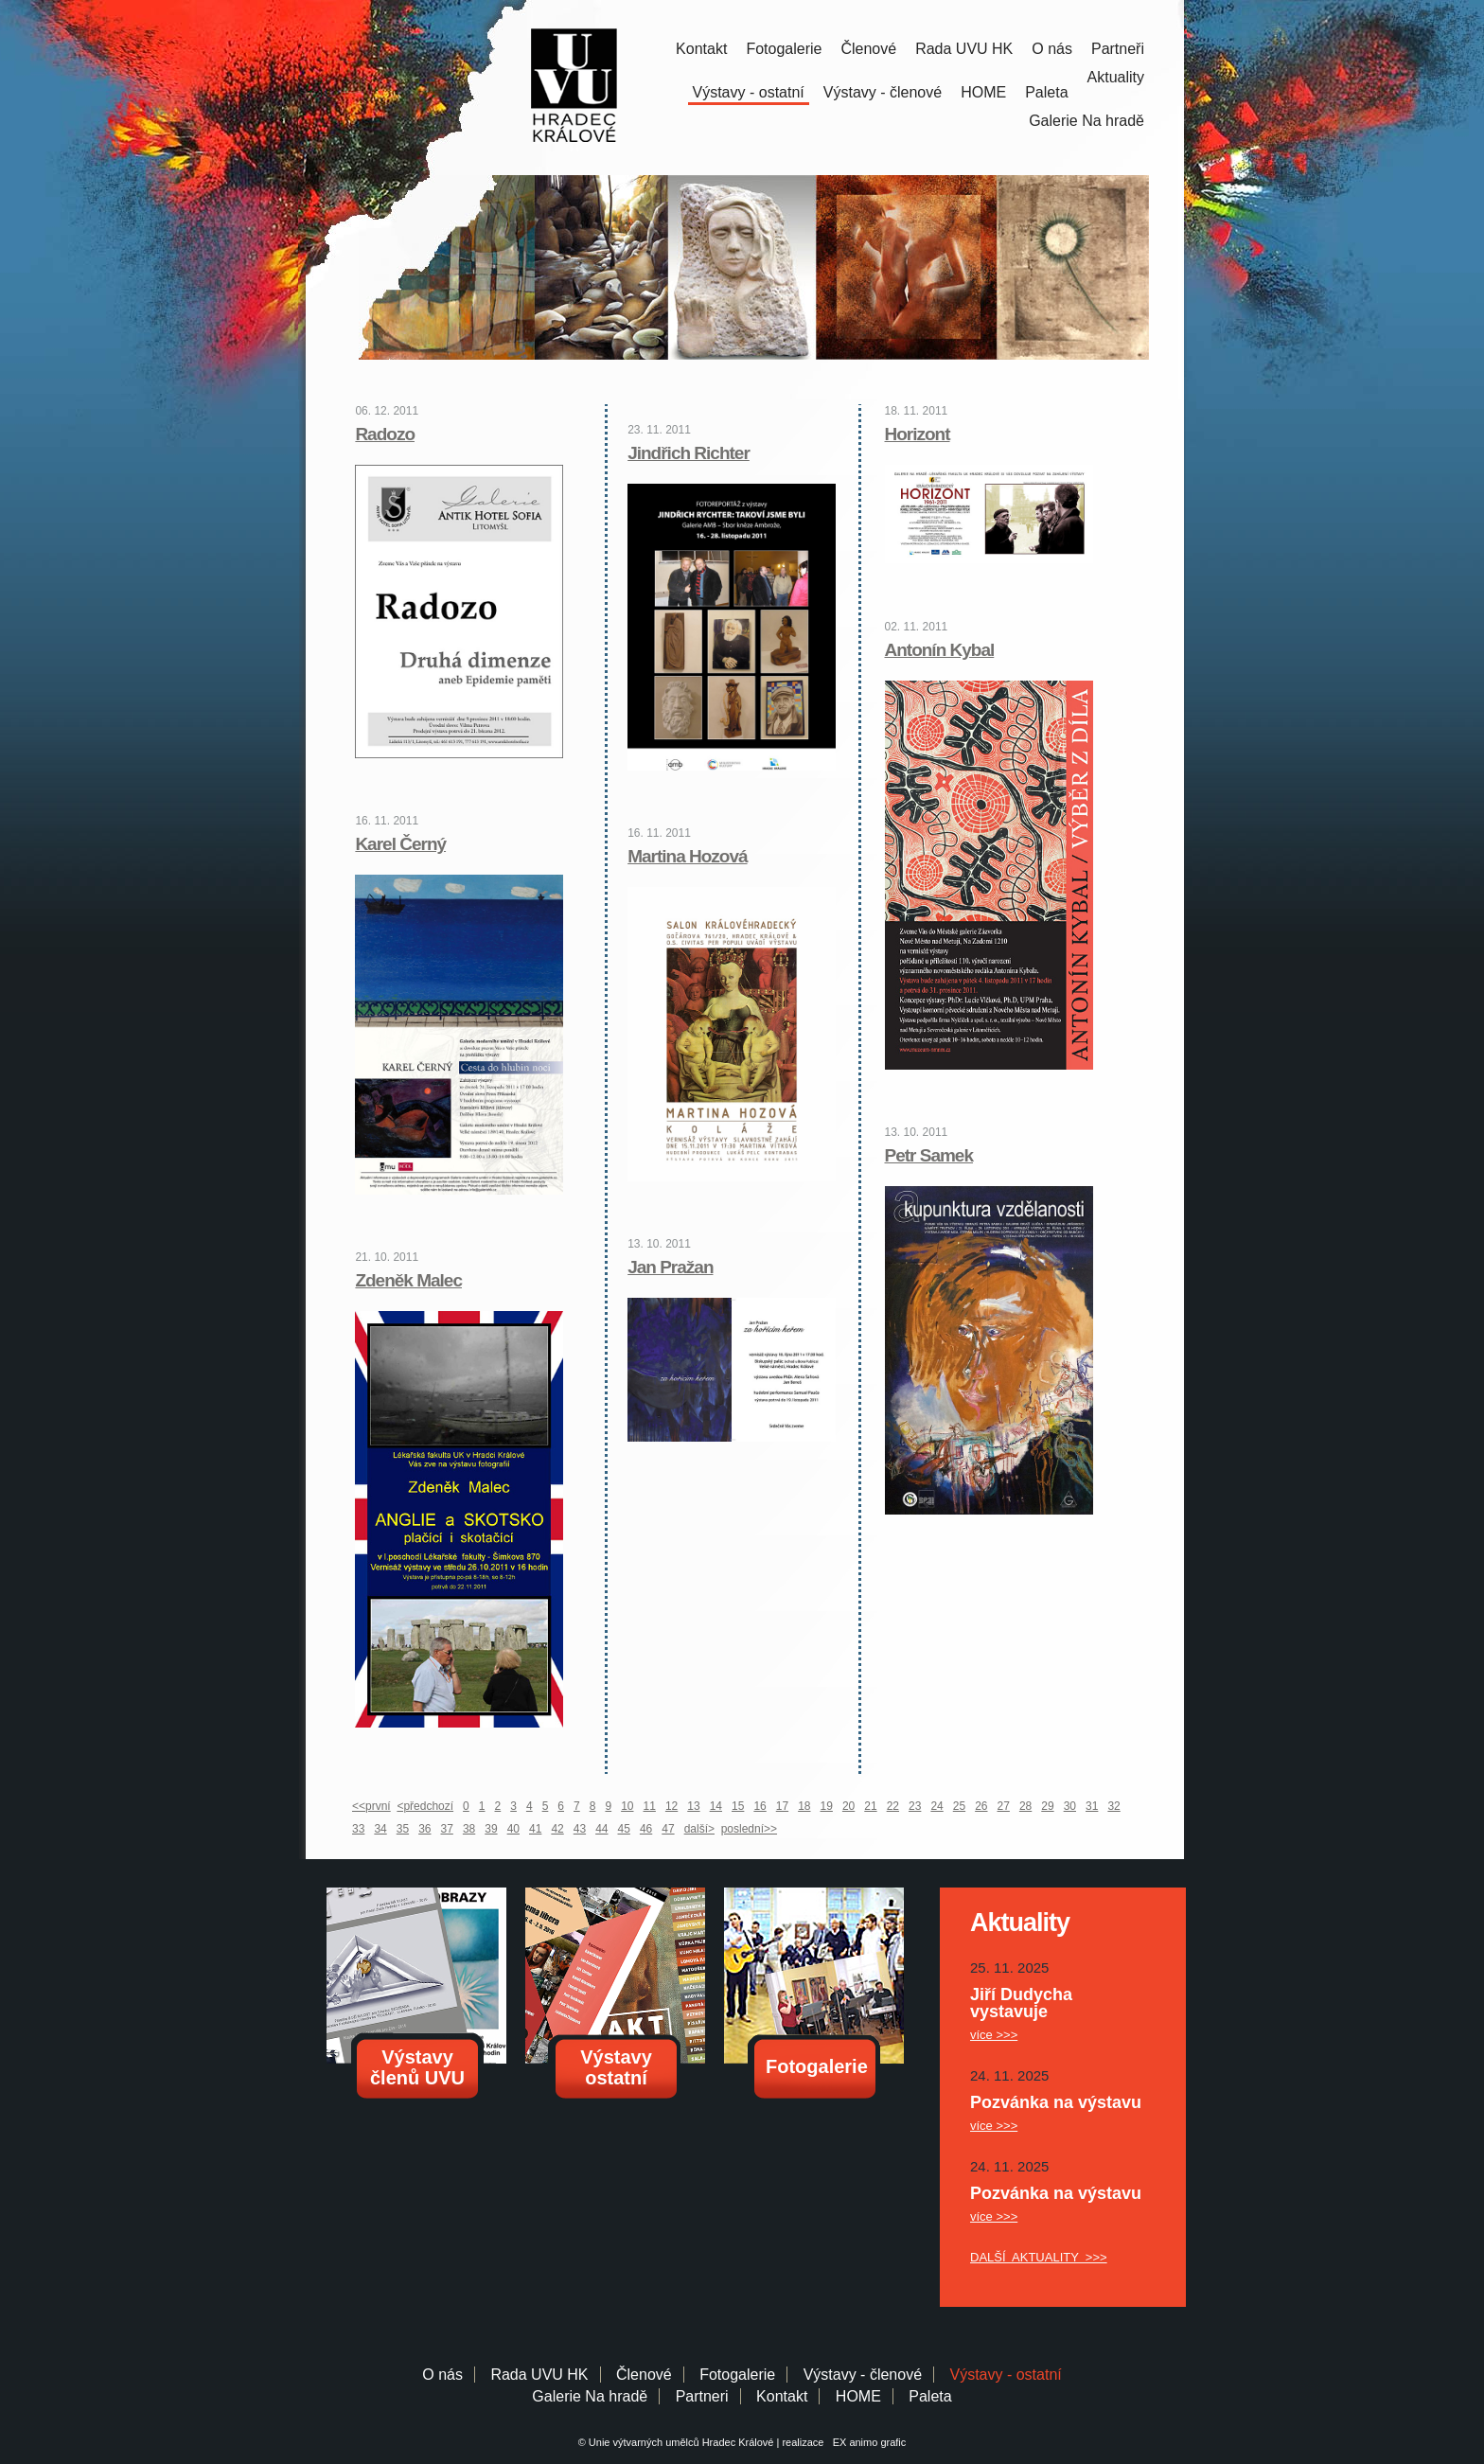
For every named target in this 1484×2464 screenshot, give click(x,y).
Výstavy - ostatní (748, 92)
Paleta (1046, 92)
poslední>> (749, 1828)
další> (699, 1828)
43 (580, 1828)
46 (646, 1828)
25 (959, 1806)
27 (1004, 1806)
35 (403, 1828)
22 (893, 1806)
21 (870, 1806)
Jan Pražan (670, 1267)
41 (535, 1828)
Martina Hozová (687, 856)
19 (827, 1806)
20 (848, 1806)
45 (624, 1828)
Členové (868, 49)
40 (513, 1828)
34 (380, 1828)
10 (627, 1806)
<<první (371, 1806)
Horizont (917, 434)
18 (804, 1806)
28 (1025, 1806)
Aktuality (1115, 77)
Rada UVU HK (964, 49)
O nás (1052, 49)
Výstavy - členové (882, 92)
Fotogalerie (784, 49)
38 (469, 1828)
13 (693, 1806)
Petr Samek (929, 1155)
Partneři (1117, 49)
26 (981, 1806)
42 (557, 1828)
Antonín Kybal (940, 650)
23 (915, 1806)
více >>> (993, 2035)
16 (759, 1806)
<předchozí (425, 1806)
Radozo (385, 434)
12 (671, 1806)
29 (1047, 1806)
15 (738, 1806)
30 (1070, 1806)
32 (1113, 1806)
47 (668, 1828)
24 (936, 1806)
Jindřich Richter (688, 453)
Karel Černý (400, 844)
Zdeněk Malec (408, 1280)
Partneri (702, 2396)
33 (358, 1828)
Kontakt (701, 49)
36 (424, 1828)
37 (447, 1828)
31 (1092, 1806)
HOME (983, 92)
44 (601, 1828)
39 (491, 1828)
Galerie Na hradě (589, 2396)
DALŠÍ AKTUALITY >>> (1038, 2257)
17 (782, 1806)
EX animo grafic (867, 2442)
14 (716, 1806)
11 (650, 1806)
